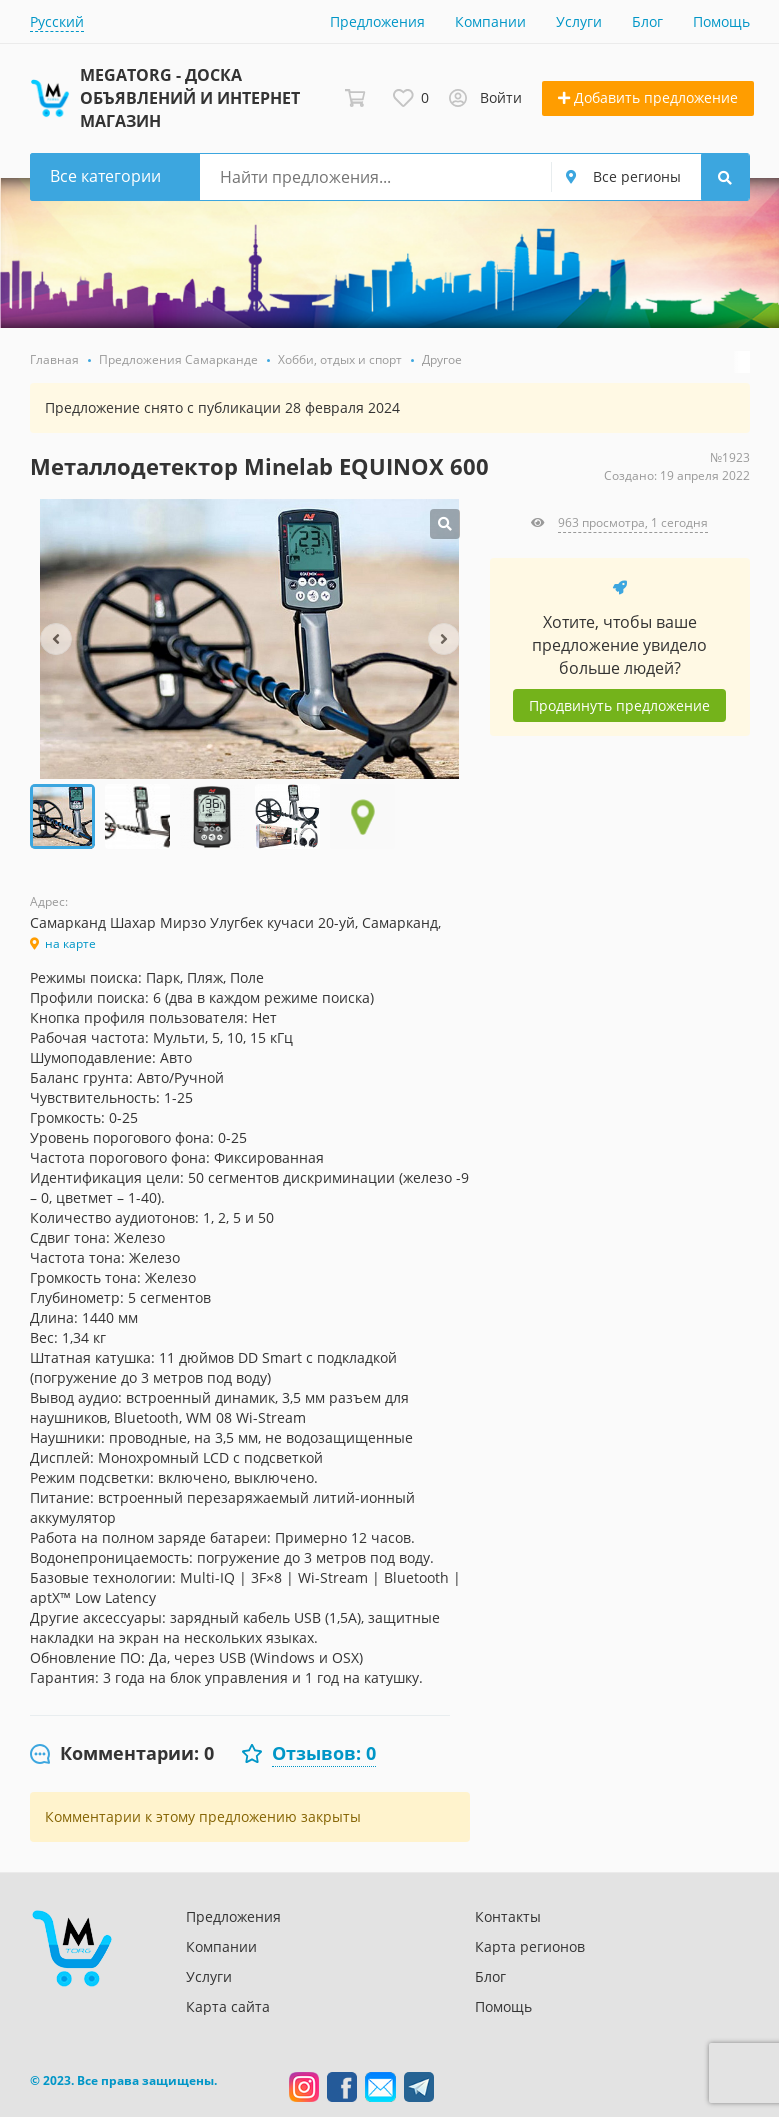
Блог (647, 21)
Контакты (508, 1916)
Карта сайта (228, 2006)
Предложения (377, 21)
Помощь (721, 21)
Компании (490, 21)
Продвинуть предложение (619, 705)
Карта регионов (530, 1946)
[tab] (122, 1754)
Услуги (579, 21)
